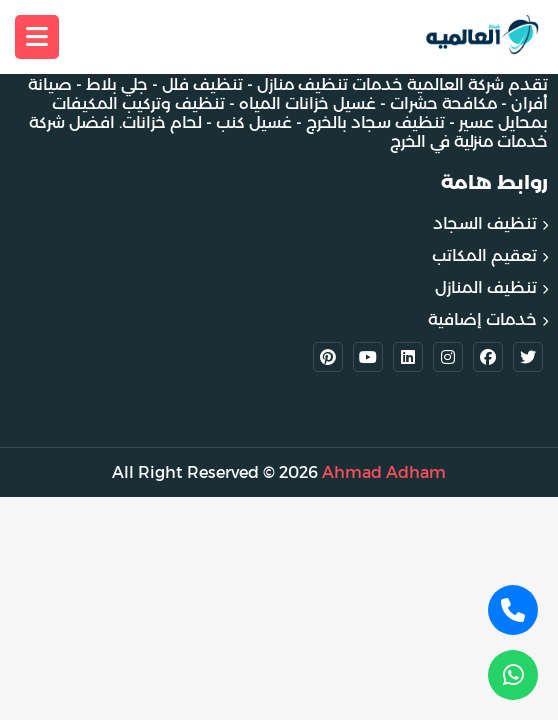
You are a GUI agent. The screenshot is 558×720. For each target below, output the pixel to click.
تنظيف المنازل (486, 287)
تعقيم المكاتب (484, 255)
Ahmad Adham (384, 472)
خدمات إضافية (482, 319)
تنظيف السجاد (485, 223)
